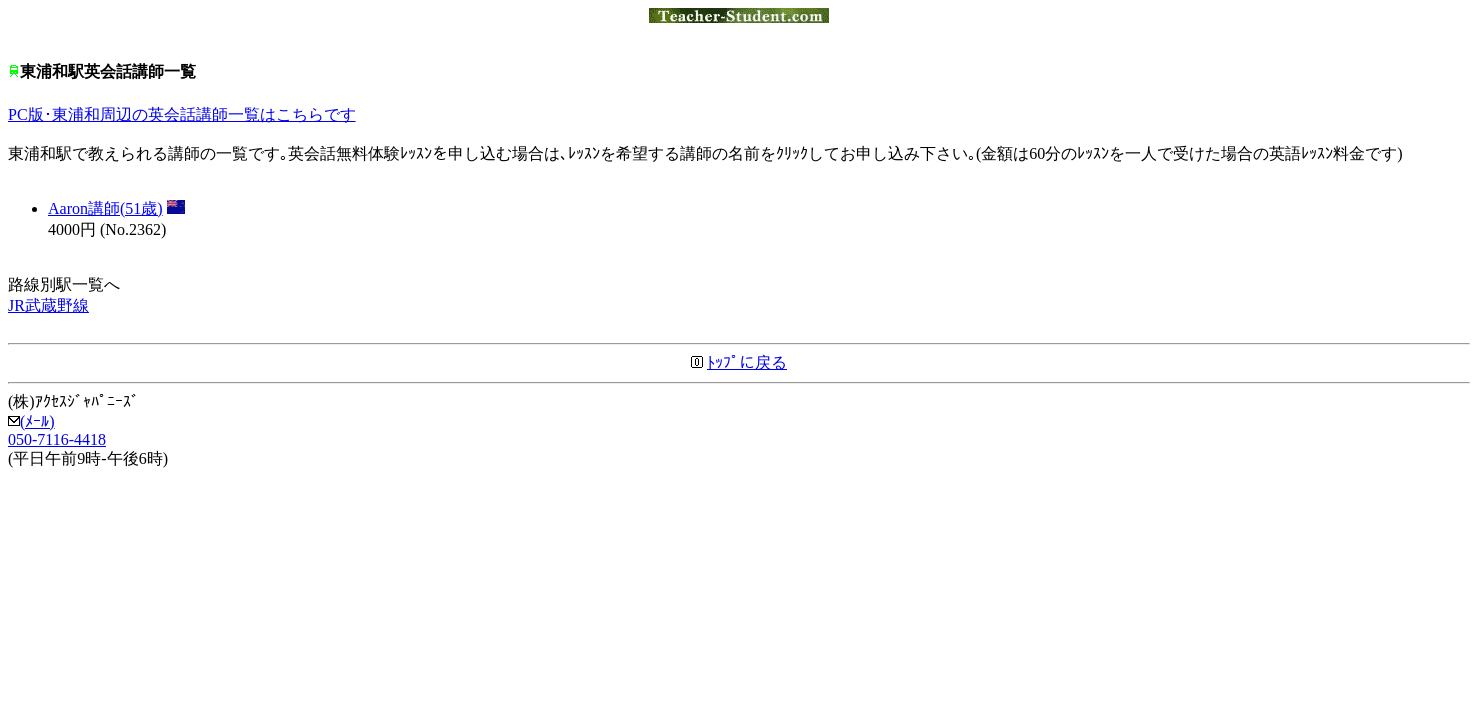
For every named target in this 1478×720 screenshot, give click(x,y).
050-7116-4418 (57, 439)
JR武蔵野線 (48, 305)
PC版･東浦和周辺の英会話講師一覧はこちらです (182, 114)
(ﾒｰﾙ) (31, 421)
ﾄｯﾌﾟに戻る (747, 362)
